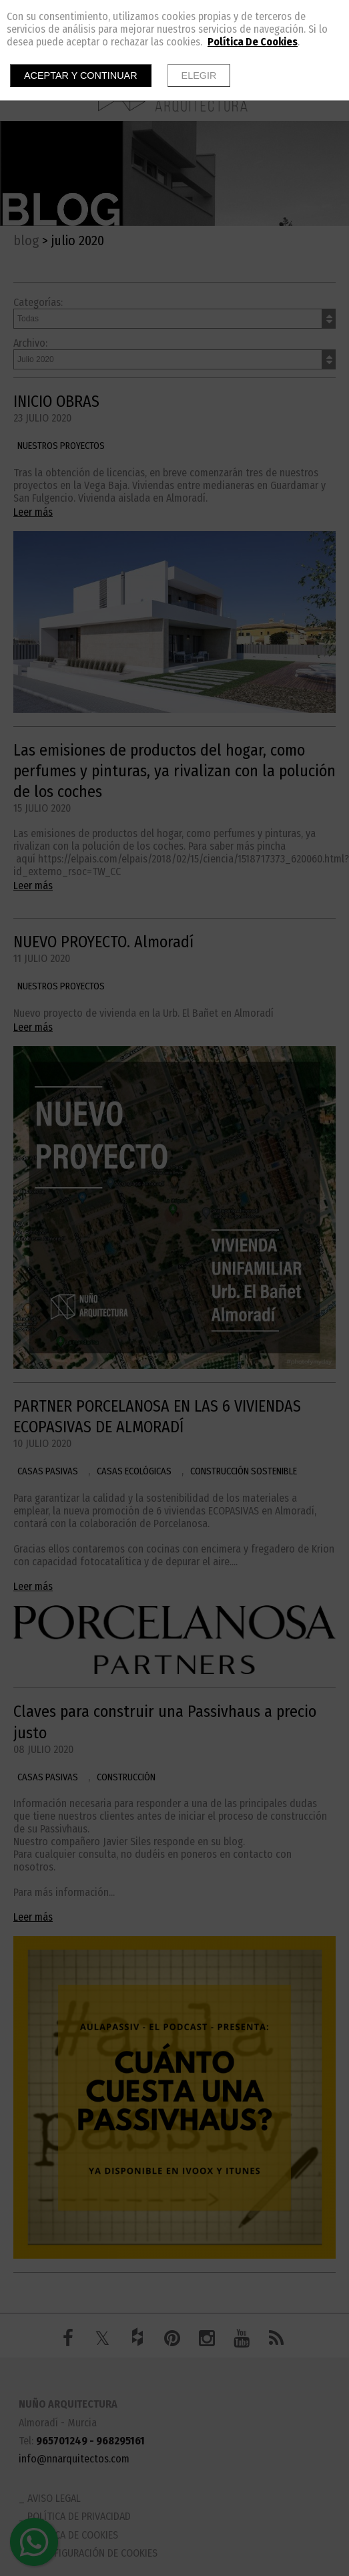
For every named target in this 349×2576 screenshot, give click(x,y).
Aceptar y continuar (80, 75)
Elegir (199, 75)
